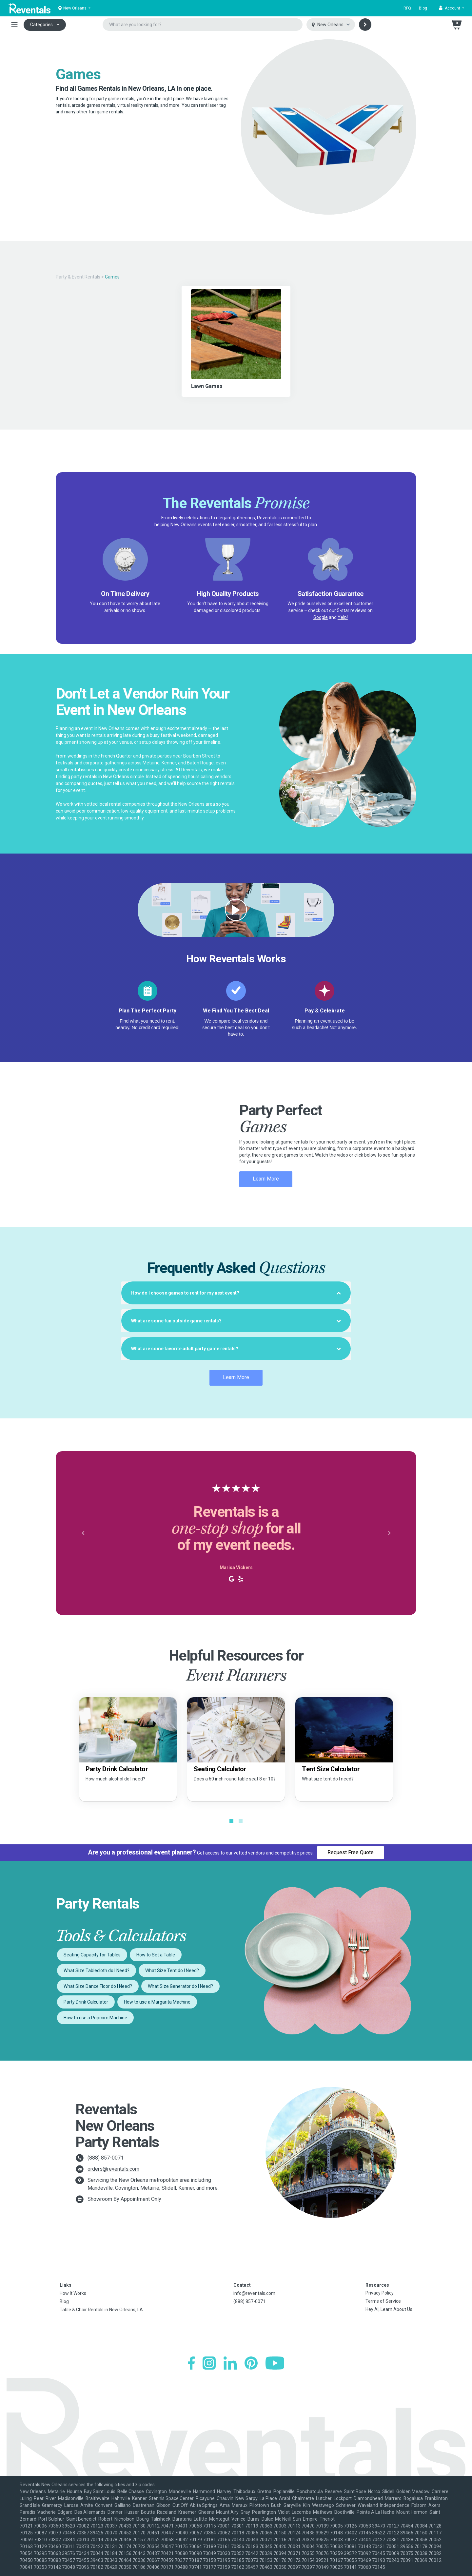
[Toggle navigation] (14, 24)
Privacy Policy (379, 2293)
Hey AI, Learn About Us (388, 2309)
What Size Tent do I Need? (172, 1970)
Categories (41, 24)
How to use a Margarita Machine (157, 2002)
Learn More (266, 1179)
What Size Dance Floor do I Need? (98, 1986)
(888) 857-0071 (106, 2158)
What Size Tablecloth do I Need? (96, 1970)
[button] (451, 8)
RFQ (407, 8)
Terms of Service (383, 2301)
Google (320, 617)
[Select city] (330, 24)
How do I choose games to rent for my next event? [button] (236, 1293)
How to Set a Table (155, 1954)
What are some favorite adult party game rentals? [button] (236, 1348)
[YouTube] (275, 2363)
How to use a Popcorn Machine (95, 2017)
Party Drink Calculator (86, 2002)
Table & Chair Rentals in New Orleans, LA (101, 2309)
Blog (423, 8)
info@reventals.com (254, 2293)
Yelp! (343, 617)
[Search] (365, 24)
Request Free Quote (350, 1852)
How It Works (73, 2293)
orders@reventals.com (113, 2169)
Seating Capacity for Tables (92, 1954)
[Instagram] (209, 2363)
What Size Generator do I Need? (180, 1986)
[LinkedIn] (230, 2363)
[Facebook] (191, 2363)
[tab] (236, 1292)
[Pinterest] (251, 2363)
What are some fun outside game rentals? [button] (236, 1320)
